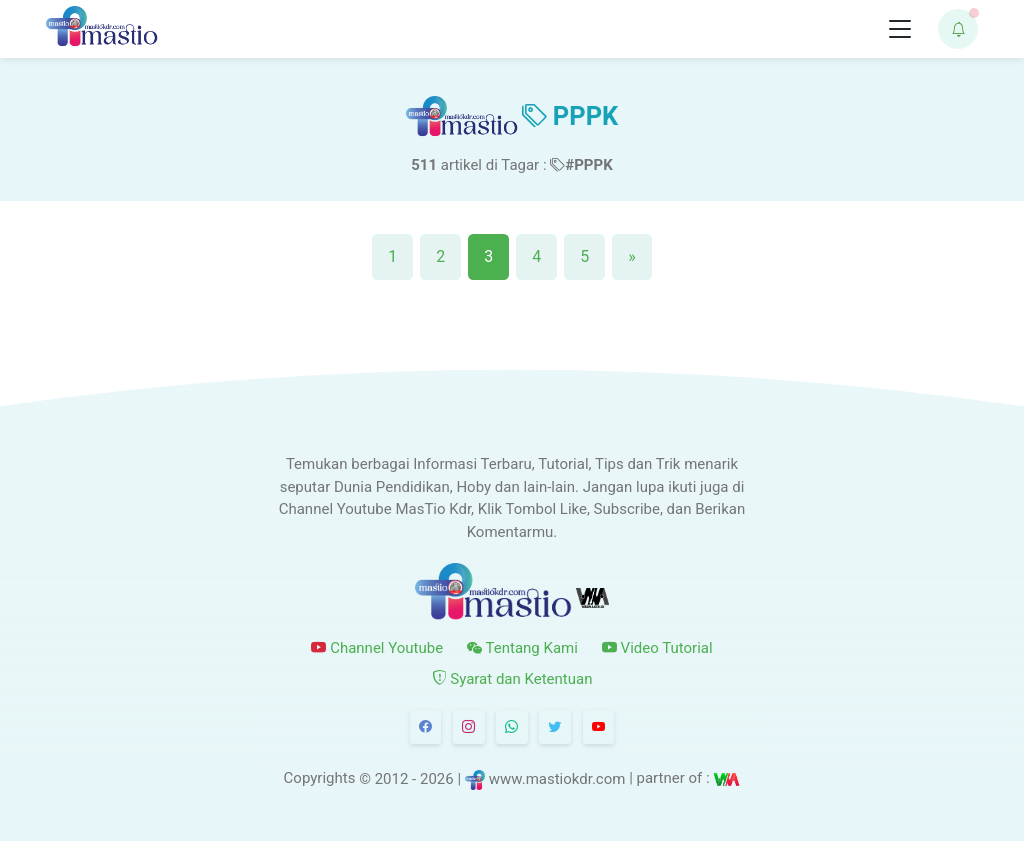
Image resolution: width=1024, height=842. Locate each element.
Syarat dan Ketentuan (512, 679)
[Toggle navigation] (900, 29)
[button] (958, 29)
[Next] (632, 257)
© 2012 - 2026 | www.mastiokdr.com (492, 779)
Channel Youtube (377, 648)
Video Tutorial (657, 648)
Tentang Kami (522, 648)
